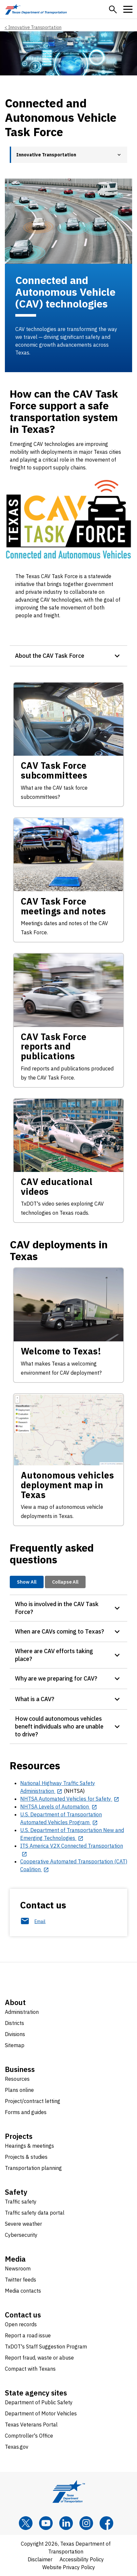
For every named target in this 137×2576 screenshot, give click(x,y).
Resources (17, 2079)
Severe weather (23, 2223)
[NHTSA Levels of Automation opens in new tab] (58, 1806)
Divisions (15, 2034)
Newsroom (18, 2268)
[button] (113, 9)
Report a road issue (28, 2335)
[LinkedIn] (66, 2523)
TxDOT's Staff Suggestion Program (46, 2346)
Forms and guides (26, 2112)
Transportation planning (33, 2168)
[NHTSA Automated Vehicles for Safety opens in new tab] (69, 1798)
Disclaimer (40, 2559)
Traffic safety (20, 2201)
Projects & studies (26, 2157)
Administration (22, 2012)
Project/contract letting (32, 2101)
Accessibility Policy (82, 2559)
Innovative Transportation (35, 27)
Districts (14, 2023)
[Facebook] (106, 2523)
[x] (26, 2523)
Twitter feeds (20, 2279)
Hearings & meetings (29, 2145)
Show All (26, 1582)
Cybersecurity (21, 2235)
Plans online (19, 2090)
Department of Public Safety (39, 2402)
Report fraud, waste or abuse (39, 2357)
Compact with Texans (30, 2368)
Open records (21, 2324)
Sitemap (14, 2045)
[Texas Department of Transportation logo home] (36, 9)
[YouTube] (46, 2523)
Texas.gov (16, 2446)
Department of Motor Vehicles (41, 2413)
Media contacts (23, 2290)
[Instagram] (86, 2523)
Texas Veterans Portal (31, 2424)
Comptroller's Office (29, 2435)
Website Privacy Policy (68, 2567)
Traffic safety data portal (34, 2212)
